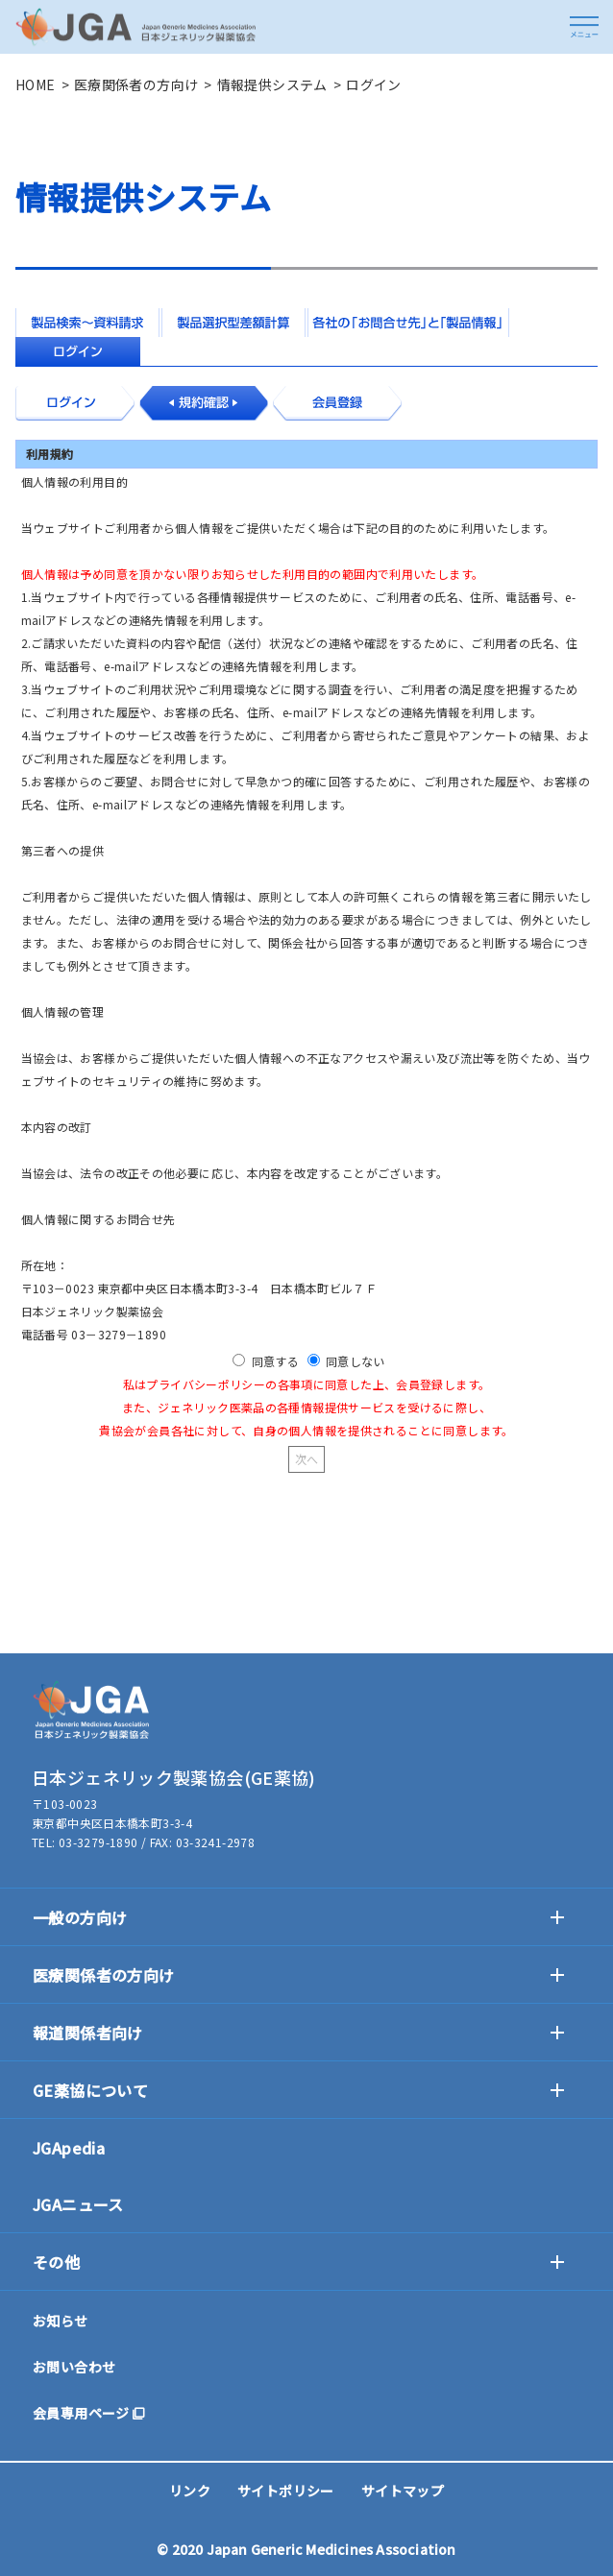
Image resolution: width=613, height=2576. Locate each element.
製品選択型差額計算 (233, 322)
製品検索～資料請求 (87, 322)
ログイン (77, 351)
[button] (584, 27)
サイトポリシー (285, 2490)
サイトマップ (402, 2490)
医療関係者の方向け (136, 84)
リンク (189, 2490)
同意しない (355, 1361)
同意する (276, 1361)
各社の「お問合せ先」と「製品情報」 (408, 322)
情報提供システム (272, 84)
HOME (35, 84)
